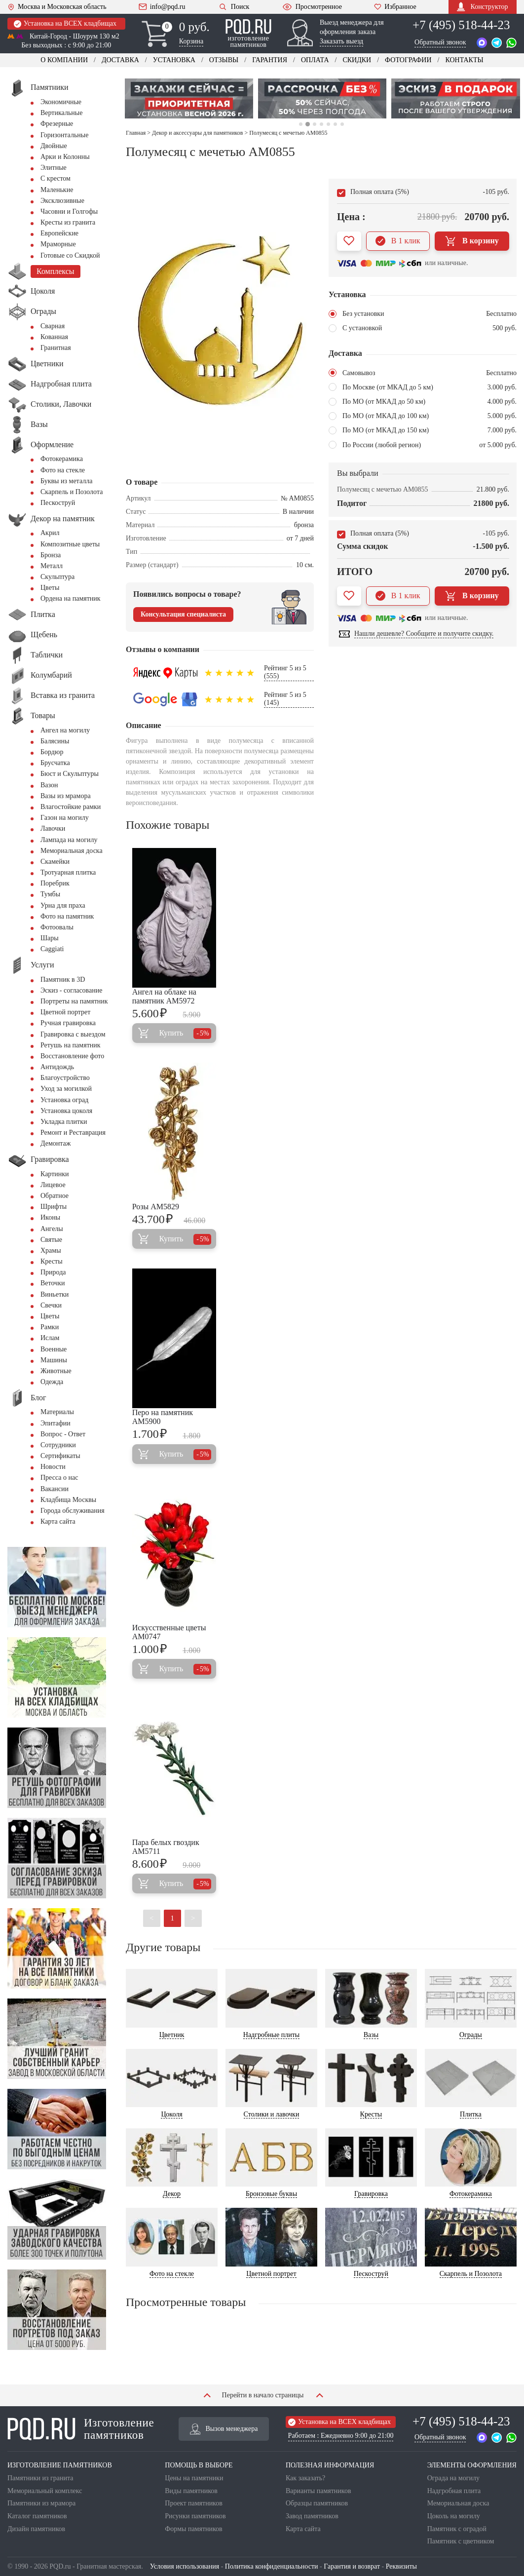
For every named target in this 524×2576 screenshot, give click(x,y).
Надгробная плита (454, 2491)
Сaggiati (52, 949)
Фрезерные (56, 123)
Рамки (49, 1327)
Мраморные (58, 244)
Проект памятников (194, 2503)
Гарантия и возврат (352, 2566)
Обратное (54, 1195)
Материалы (57, 1412)
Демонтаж (55, 1143)
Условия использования (184, 2566)
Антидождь (57, 1067)
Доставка (120, 60)
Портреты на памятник (74, 1001)
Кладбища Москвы (68, 1499)
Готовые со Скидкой (70, 255)
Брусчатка (55, 763)
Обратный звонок (440, 42)
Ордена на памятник (70, 598)
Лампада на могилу (68, 840)
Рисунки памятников (195, 2516)
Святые (51, 1239)
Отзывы (223, 60)
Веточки (52, 1283)
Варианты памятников (318, 2491)
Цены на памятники (194, 2478)
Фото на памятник (67, 916)
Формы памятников (193, 2529)
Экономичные (60, 102)
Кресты (51, 1261)
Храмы (50, 1250)
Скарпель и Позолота (71, 492)
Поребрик (55, 883)
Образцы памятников (317, 2503)
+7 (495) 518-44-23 (461, 25)
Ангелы (51, 1228)
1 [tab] (300, 124)
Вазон (49, 785)
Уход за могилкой (66, 1088)
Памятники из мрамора (41, 2503)
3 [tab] (314, 124)
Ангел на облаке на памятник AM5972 (164, 996)
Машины (53, 1360)
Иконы (50, 1217)
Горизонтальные (64, 135)
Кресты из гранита (67, 222)
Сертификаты (60, 1456)
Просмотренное (312, 6)
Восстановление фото (72, 1056)
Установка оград (64, 1100)
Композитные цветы (70, 544)
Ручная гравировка (68, 1023)
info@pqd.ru (162, 6)
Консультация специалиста (183, 614)
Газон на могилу (64, 817)
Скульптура (57, 576)
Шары (49, 938)
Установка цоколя (66, 1111)
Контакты (464, 60)
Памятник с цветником (460, 2541)
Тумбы (50, 894)
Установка (174, 60)
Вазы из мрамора (65, 796)
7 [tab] (342, 124)
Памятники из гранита (40, 2478)
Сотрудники (58, 1445)
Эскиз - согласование (71, 990)
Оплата (315, 60)
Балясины (54, 741)
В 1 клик (397, 241)
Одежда (51, 1381)
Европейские (59, 233)
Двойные (53, 146)
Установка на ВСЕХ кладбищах (65, 24)
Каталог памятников (37, 2516)
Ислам (49, 1338)
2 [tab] (307, 124)
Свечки (51, 1305)
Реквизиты (401, 2566)
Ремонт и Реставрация (73, 1132)
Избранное (395, 6)
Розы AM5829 (155, 1206)
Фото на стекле (62, 470)
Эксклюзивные (62, 200)
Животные (56, 1371)
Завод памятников (312, 2516)
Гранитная (55, 347)
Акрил (49, 533)
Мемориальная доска (71, 850)
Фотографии (408, 60)
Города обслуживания (72, 1510)
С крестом (55, 178)
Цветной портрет (65, 1012)
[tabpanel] (189, 98)
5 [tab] (328, 124)
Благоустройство (65, 1077)
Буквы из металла (66, 481)
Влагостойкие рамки (70, 806)
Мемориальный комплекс (44, 2491)
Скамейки (55, 861)
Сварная (52, 326)
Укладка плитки (63, 1121)
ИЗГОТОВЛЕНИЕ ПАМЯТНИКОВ (59, 2465)
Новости (53, 1466)
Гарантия (269, 60)
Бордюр (51, 752)
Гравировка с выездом (73, 1034)
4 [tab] (321, 124)
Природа (53, 1272)
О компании (64, 60)
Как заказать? (305, 2478)
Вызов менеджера (224, 2429)
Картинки (54, 1174)
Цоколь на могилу (453, 2516)
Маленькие (56, 189)
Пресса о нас (59, 1477)
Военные (53, 1349)
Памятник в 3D (62, 979)
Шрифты (53, 1206)
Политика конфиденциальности (271, 2566)
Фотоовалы (57, 927)
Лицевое (53, 1185)
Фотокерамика (61, 458)
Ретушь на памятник (70, 1045)
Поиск (234, 6)
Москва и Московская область (57, 6)
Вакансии (54, 1489)
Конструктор (482, 6)
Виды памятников (191, 2491)
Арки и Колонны (65, 156)
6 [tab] (335, 124)
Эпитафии (55, 1423)
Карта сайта (57, 1521)
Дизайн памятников (36, 2529)
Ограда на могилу (453, 2478)
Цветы (49, 587)
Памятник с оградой (457, 2529)
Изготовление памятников (80, 2429)
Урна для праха (62, 905)
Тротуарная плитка (68, 872)
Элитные (53, 167)
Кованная (54, 337)
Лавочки (52, 828)
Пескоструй (57, 502)
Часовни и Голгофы (69, 211)
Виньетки (54, 1294)
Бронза (50, 555)
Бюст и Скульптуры (69, 773)
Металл (51, 566)
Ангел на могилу (65, 730)
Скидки (356, 60)
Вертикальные (61, 112)
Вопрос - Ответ (62, 1434)
